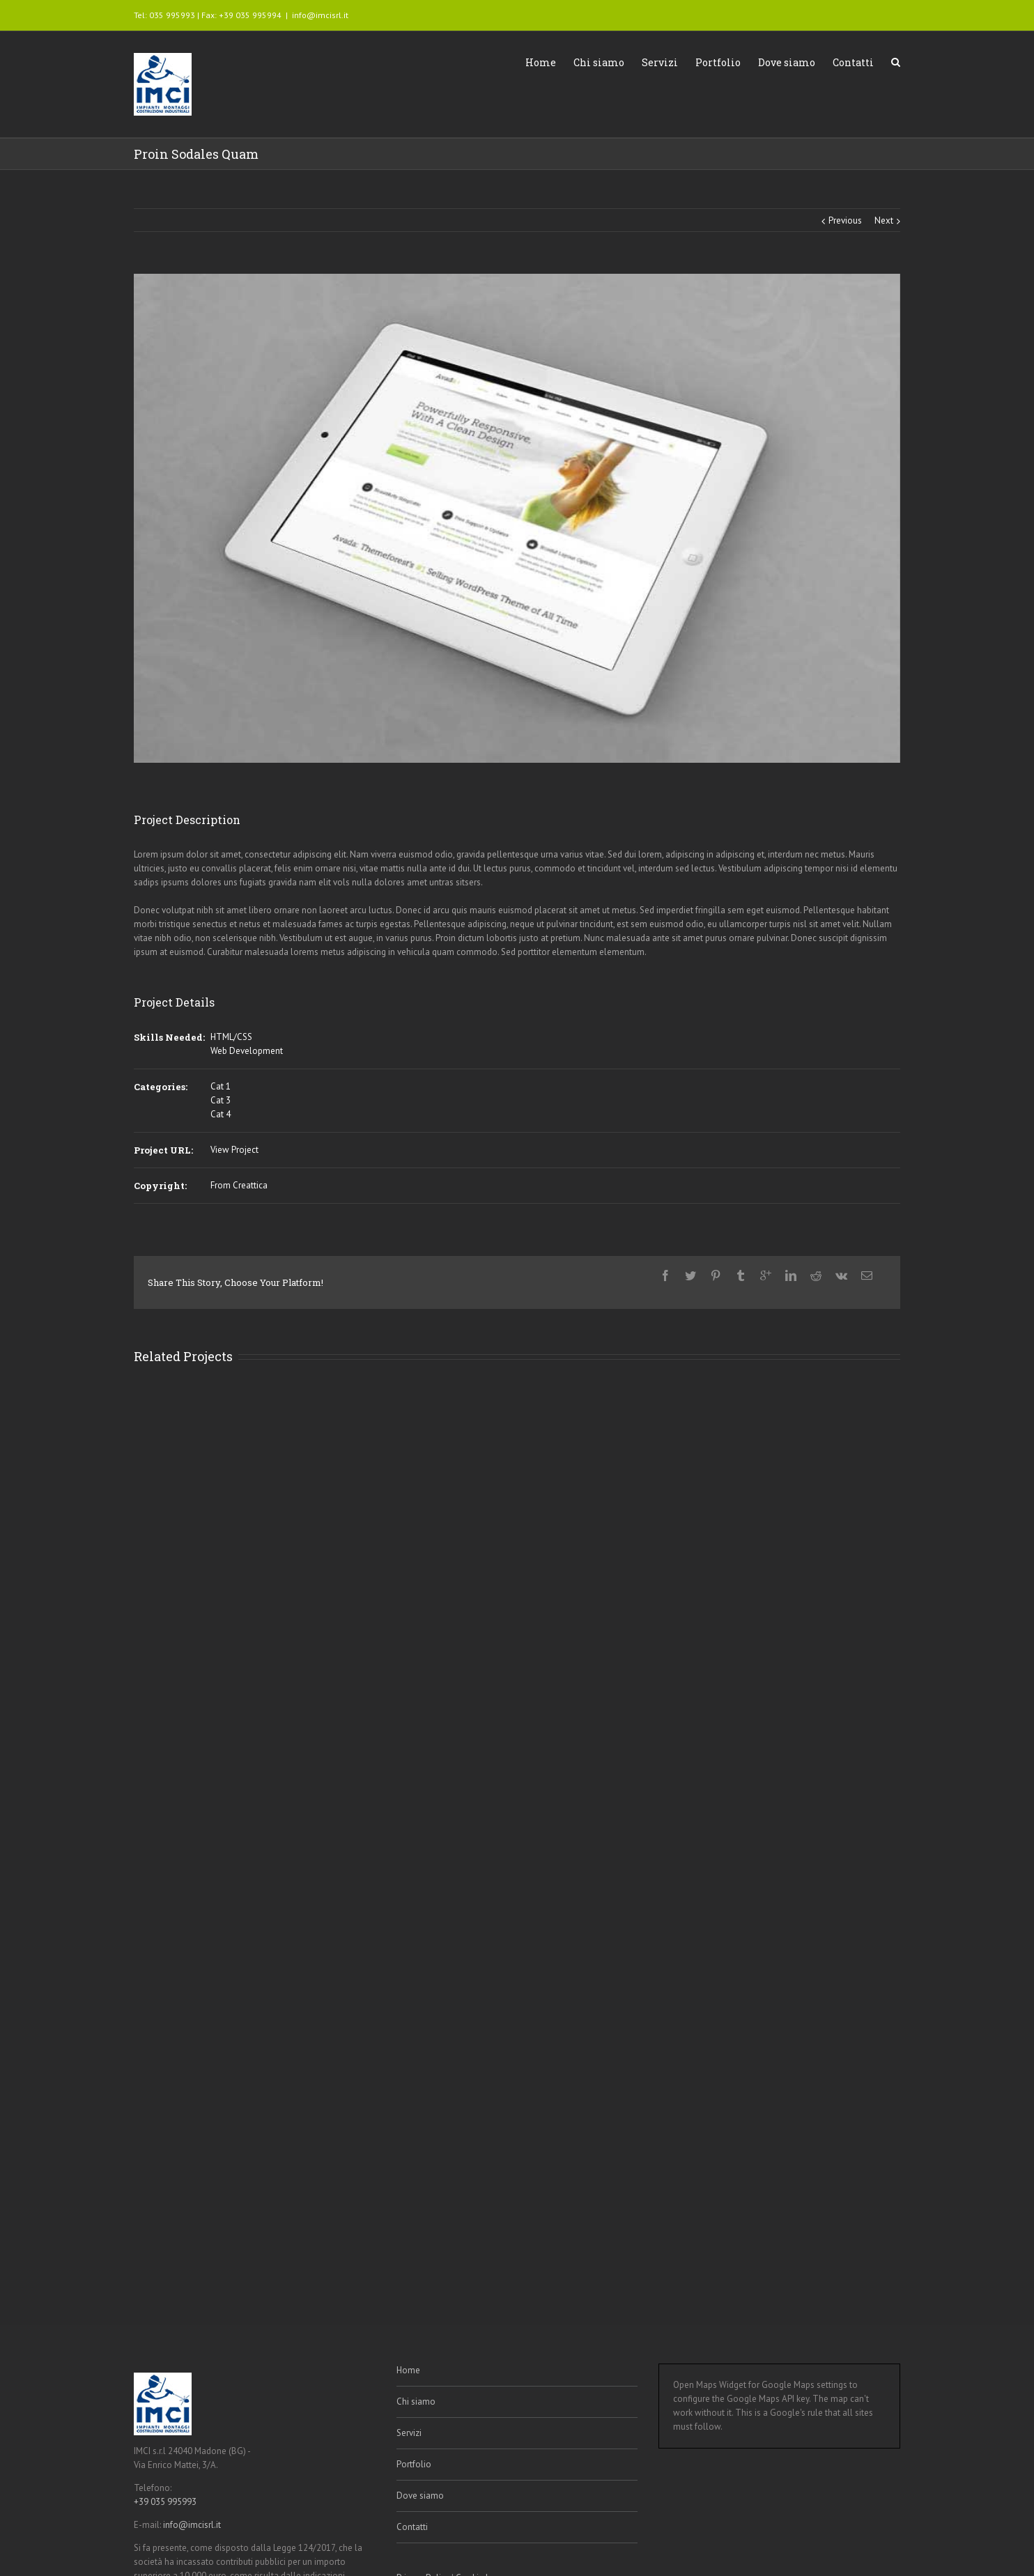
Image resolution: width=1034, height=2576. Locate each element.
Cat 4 (220, 1114)
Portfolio (718, 62)
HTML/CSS (231, 1037)
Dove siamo (786, 62)
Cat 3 (220, 1100)
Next (883, 220)
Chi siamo (598, 62)
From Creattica (239, 1185)
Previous (845, 220)
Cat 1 (220, 1086)
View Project (234, 1150)
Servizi (660, 62)
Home (540, 62)
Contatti (853, 62)
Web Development (246, 1051)
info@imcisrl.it (320, 15)
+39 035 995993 (165, 2502)
